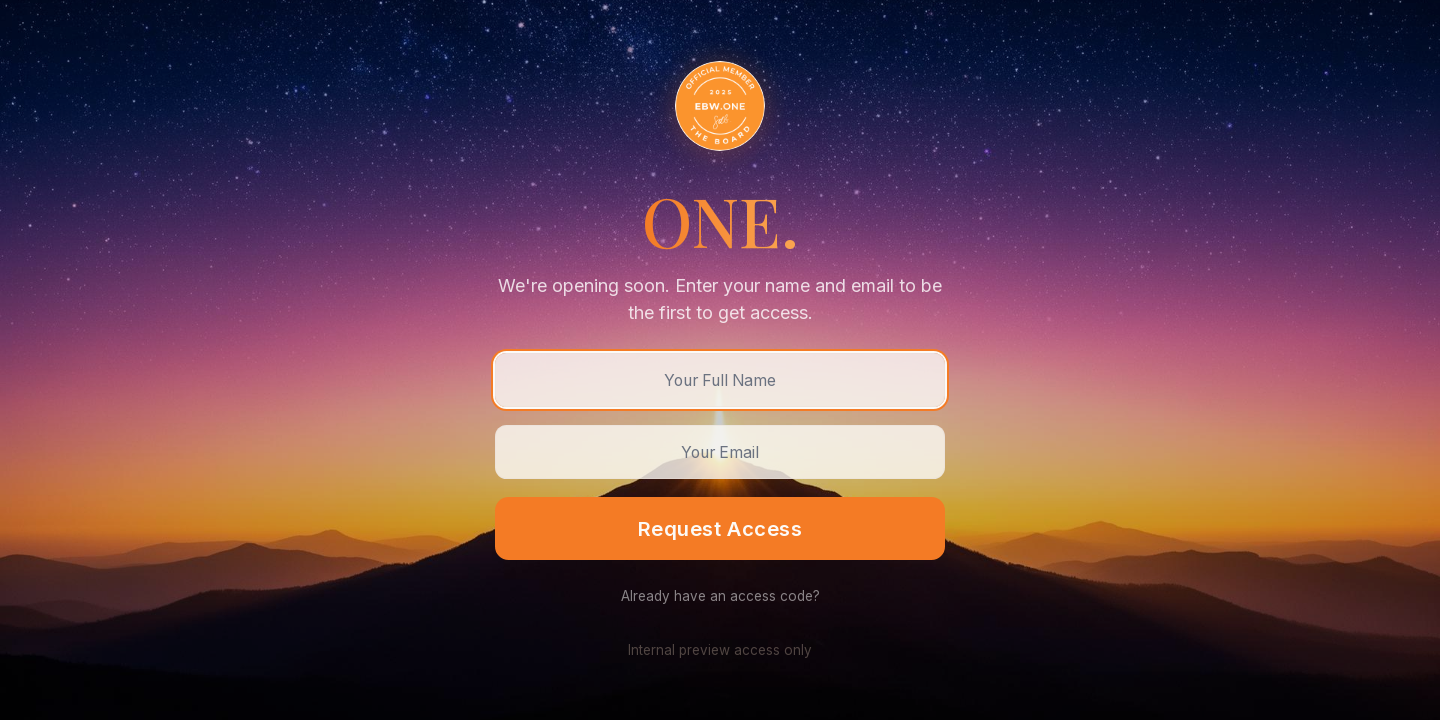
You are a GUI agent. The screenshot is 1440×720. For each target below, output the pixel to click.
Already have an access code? (720, 596)
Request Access (720, 528)
